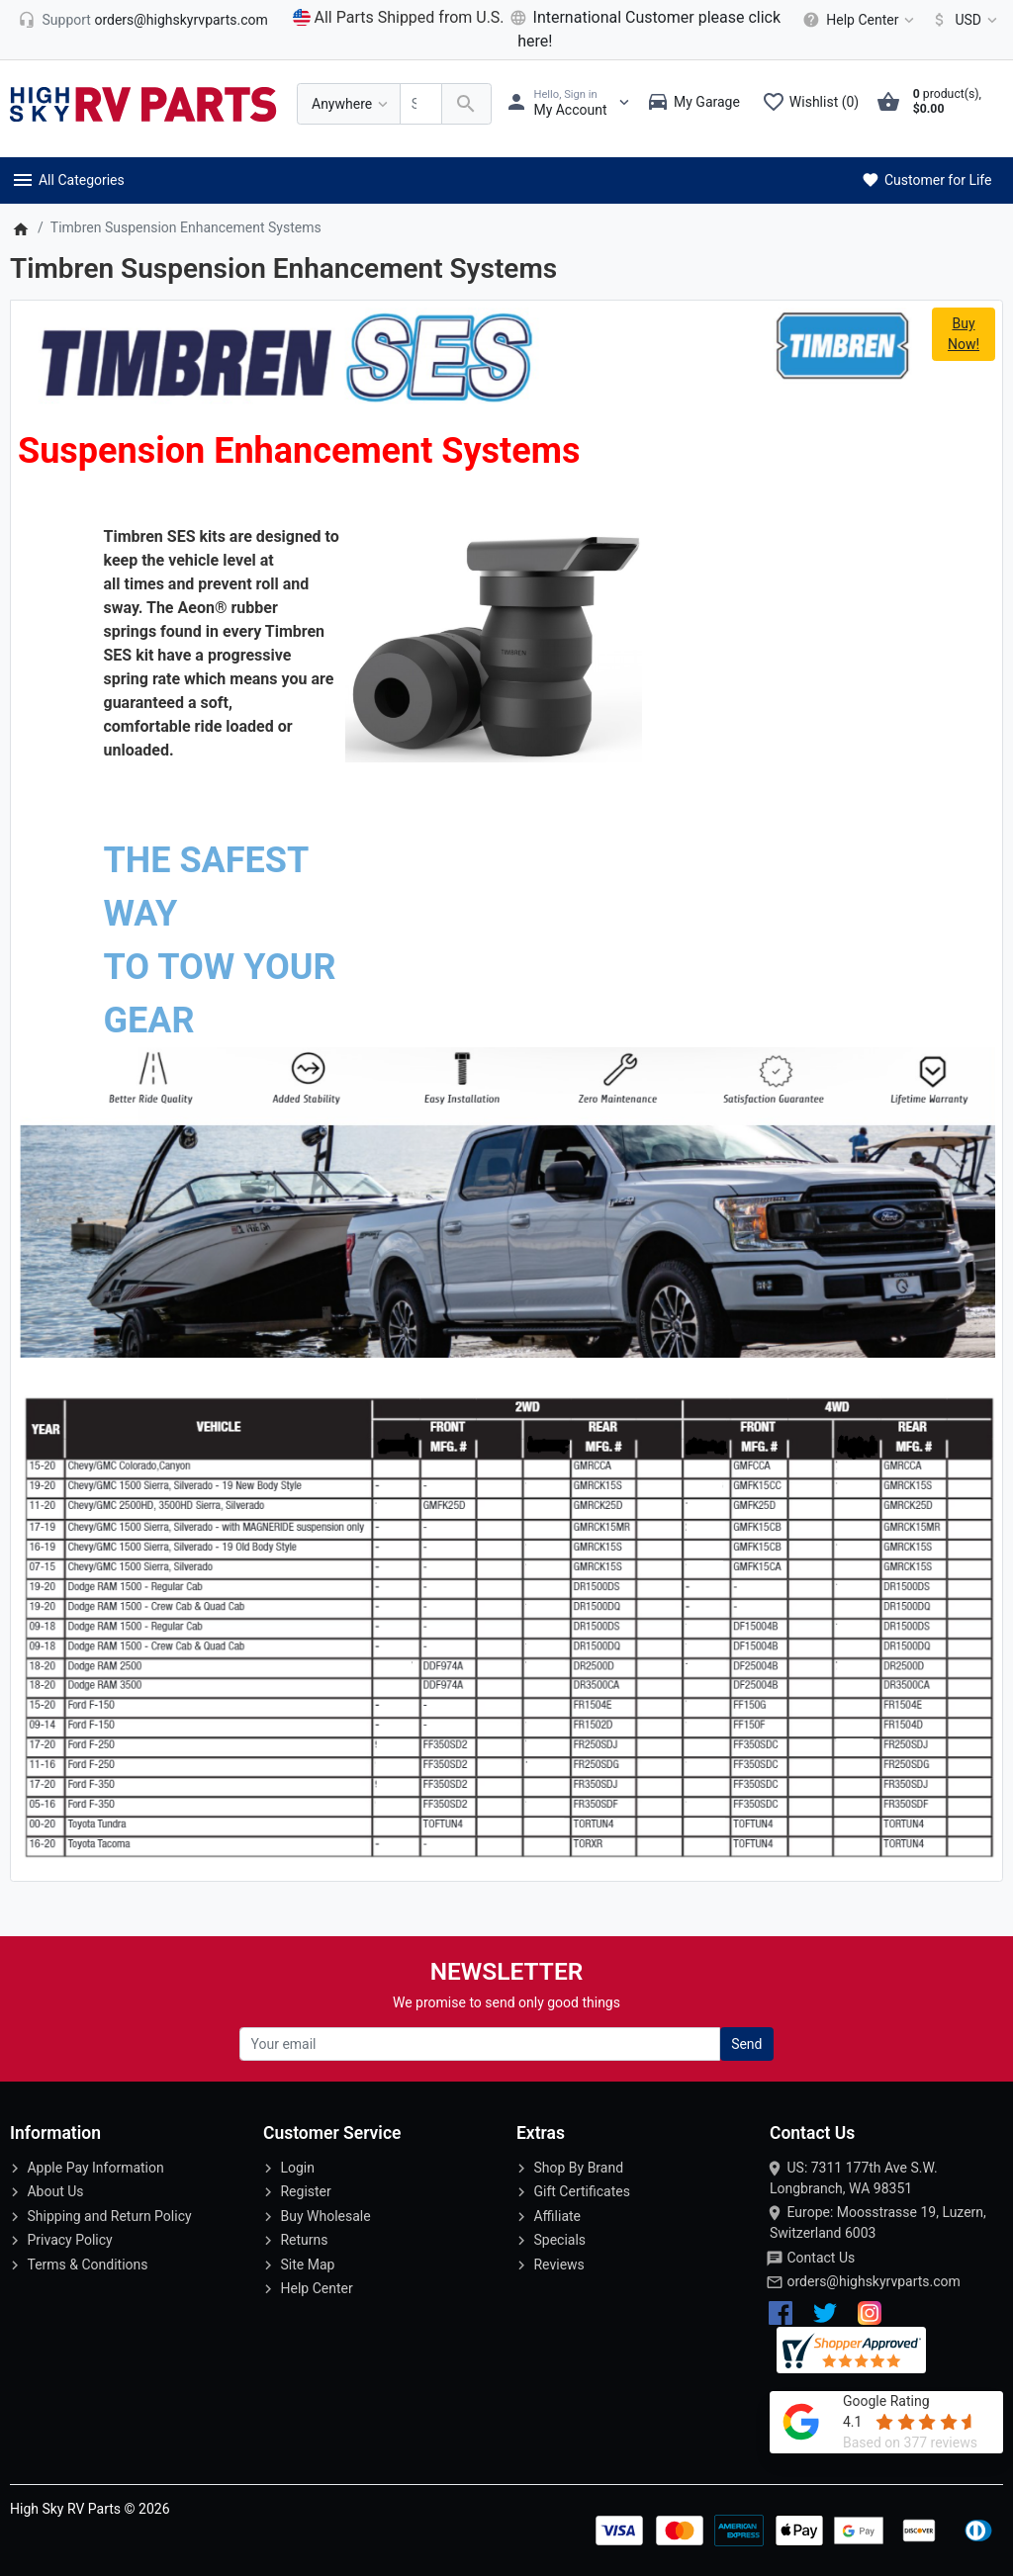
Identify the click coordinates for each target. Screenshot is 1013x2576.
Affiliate (557, 2216)
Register (305, 2191)
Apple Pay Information (95, 2168)
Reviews (558, 2264)
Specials (559, 2240)
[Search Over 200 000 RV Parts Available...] (421, 104)
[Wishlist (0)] (815, 104)
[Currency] (961, 20)
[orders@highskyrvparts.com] (143, 20)
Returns (303, 2240)
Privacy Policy (69, 2240)
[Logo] (143, 103)
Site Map (307, 2264)
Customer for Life (925, 180)
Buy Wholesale (325, 2216)
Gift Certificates (581, 2191)
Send (746, 2044)
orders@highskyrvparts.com (873, 2281)
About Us (55, 2191)
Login (297, 2168)
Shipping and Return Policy (109, 2216)
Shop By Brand (578, 2168)
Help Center (316, 2288)
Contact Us (820, 2257)
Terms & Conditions (87, 2264)
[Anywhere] (349, 104)
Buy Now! (963, 333)
